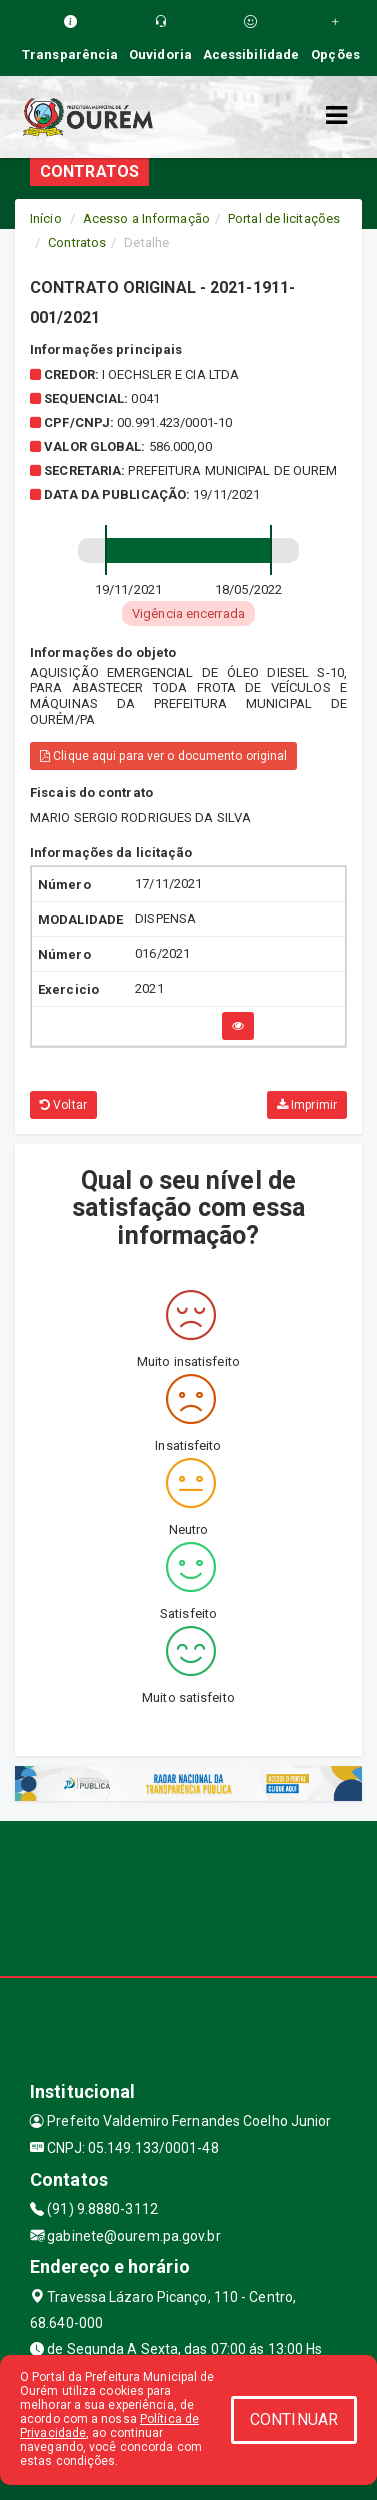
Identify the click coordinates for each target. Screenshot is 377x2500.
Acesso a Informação (146, 218)
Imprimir (307, 1105)
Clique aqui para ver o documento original (163, 756)
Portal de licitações (284, 218)
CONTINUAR (294, 2419)
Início (46, 218)
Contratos (77, 242)
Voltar (63, 1105)
